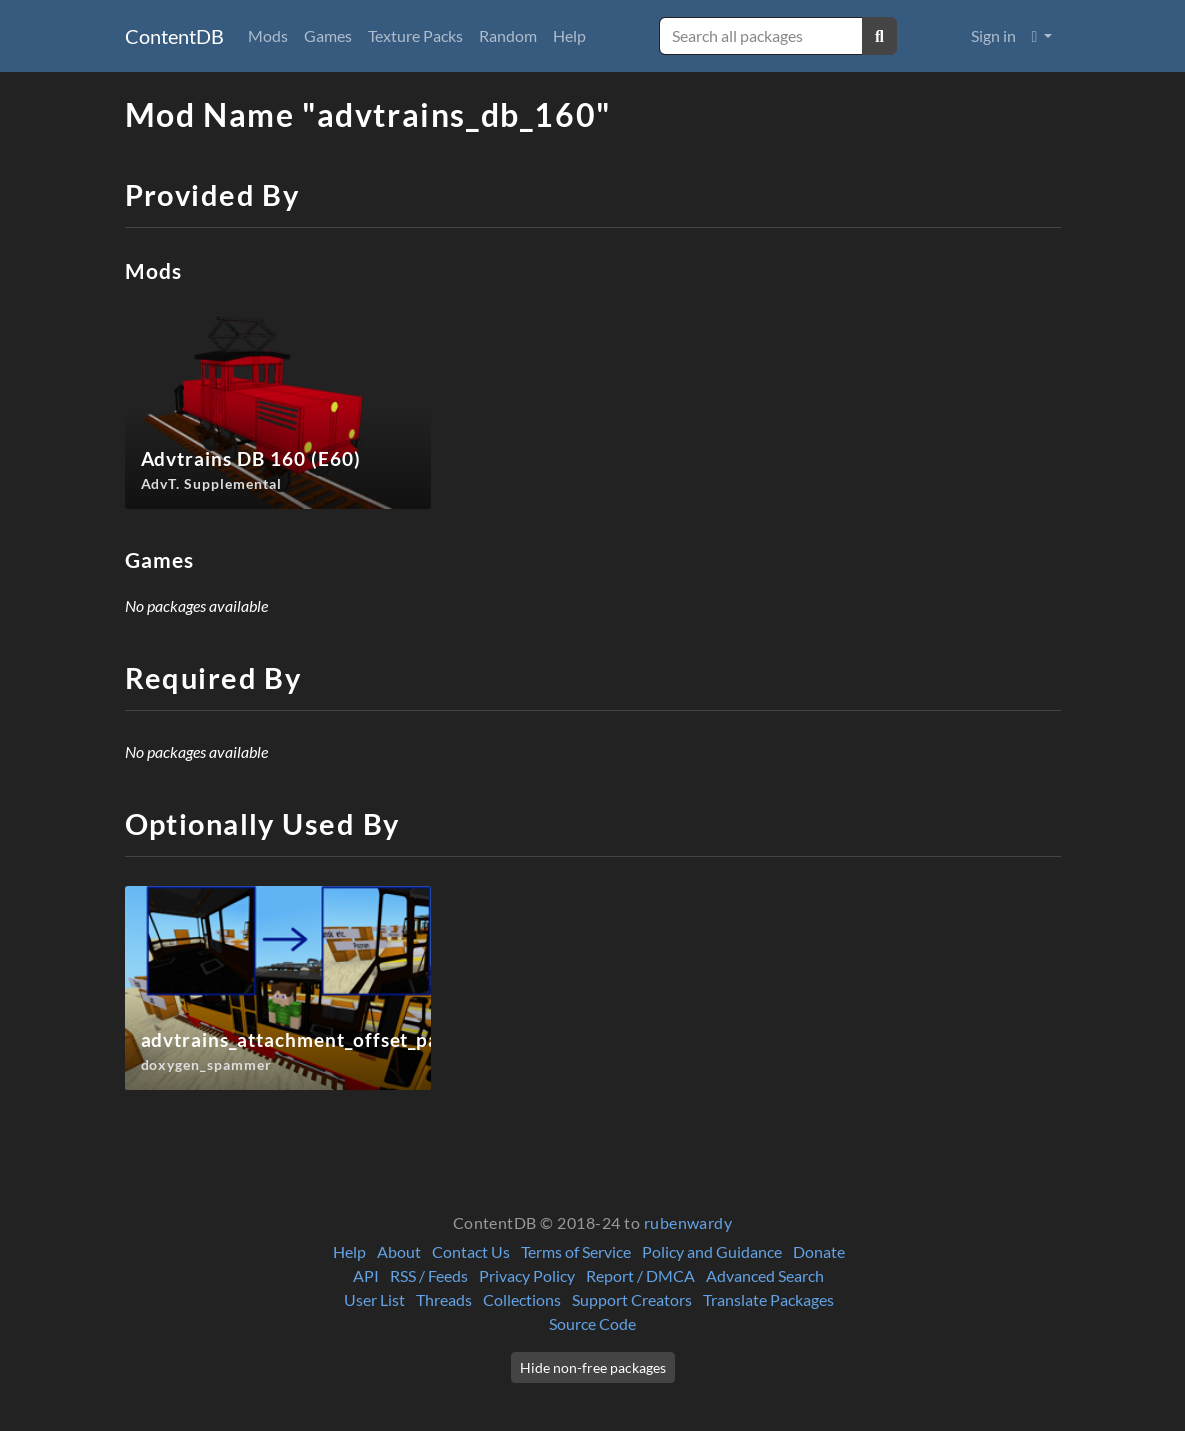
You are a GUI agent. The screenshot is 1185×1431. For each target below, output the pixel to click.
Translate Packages (768, 1299)
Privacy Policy (527, 1275)
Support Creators (632, 1299)
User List (374, 1299)
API (366, 1275)
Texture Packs (415, 35)
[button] (1042, 36)
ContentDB (174, 36)
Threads (444, 1299)
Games (328, 35)
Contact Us (471, 1251)
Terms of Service (576, 1251)
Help (569, 35)
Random (508, 35)
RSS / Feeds (429, 1275)
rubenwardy (688, 1222)
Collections (522, 1299)
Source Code (592, 1323)
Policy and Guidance (712, 1251)
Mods (268, 35)
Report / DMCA (640, 1275)
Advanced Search (765, 1275)
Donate (819, 1251)
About (399, 1251)
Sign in (993, 35)
